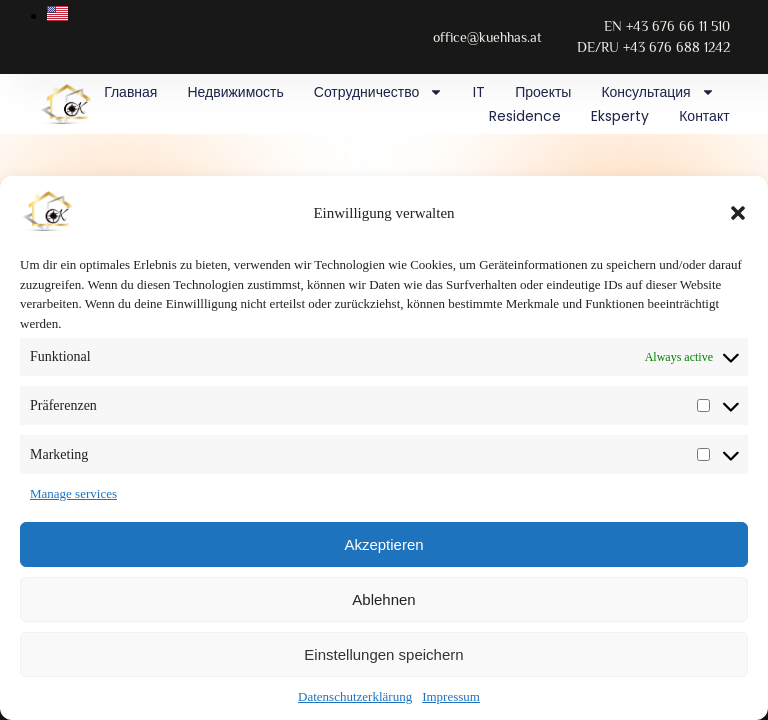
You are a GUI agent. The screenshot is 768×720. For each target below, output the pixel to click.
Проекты (543, 92)
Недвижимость (235, 92)
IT (479, 92)
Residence (525, 116)
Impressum (451, 696)
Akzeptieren (383, 544)
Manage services (73, 493)
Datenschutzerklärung (355, 696)
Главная (130, 92)
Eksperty (620, 116)
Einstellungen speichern (383, 654)
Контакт (704, 116)
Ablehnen (383, 599)
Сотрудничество (378, 92)
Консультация (657, 92)
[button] (738, 213)
